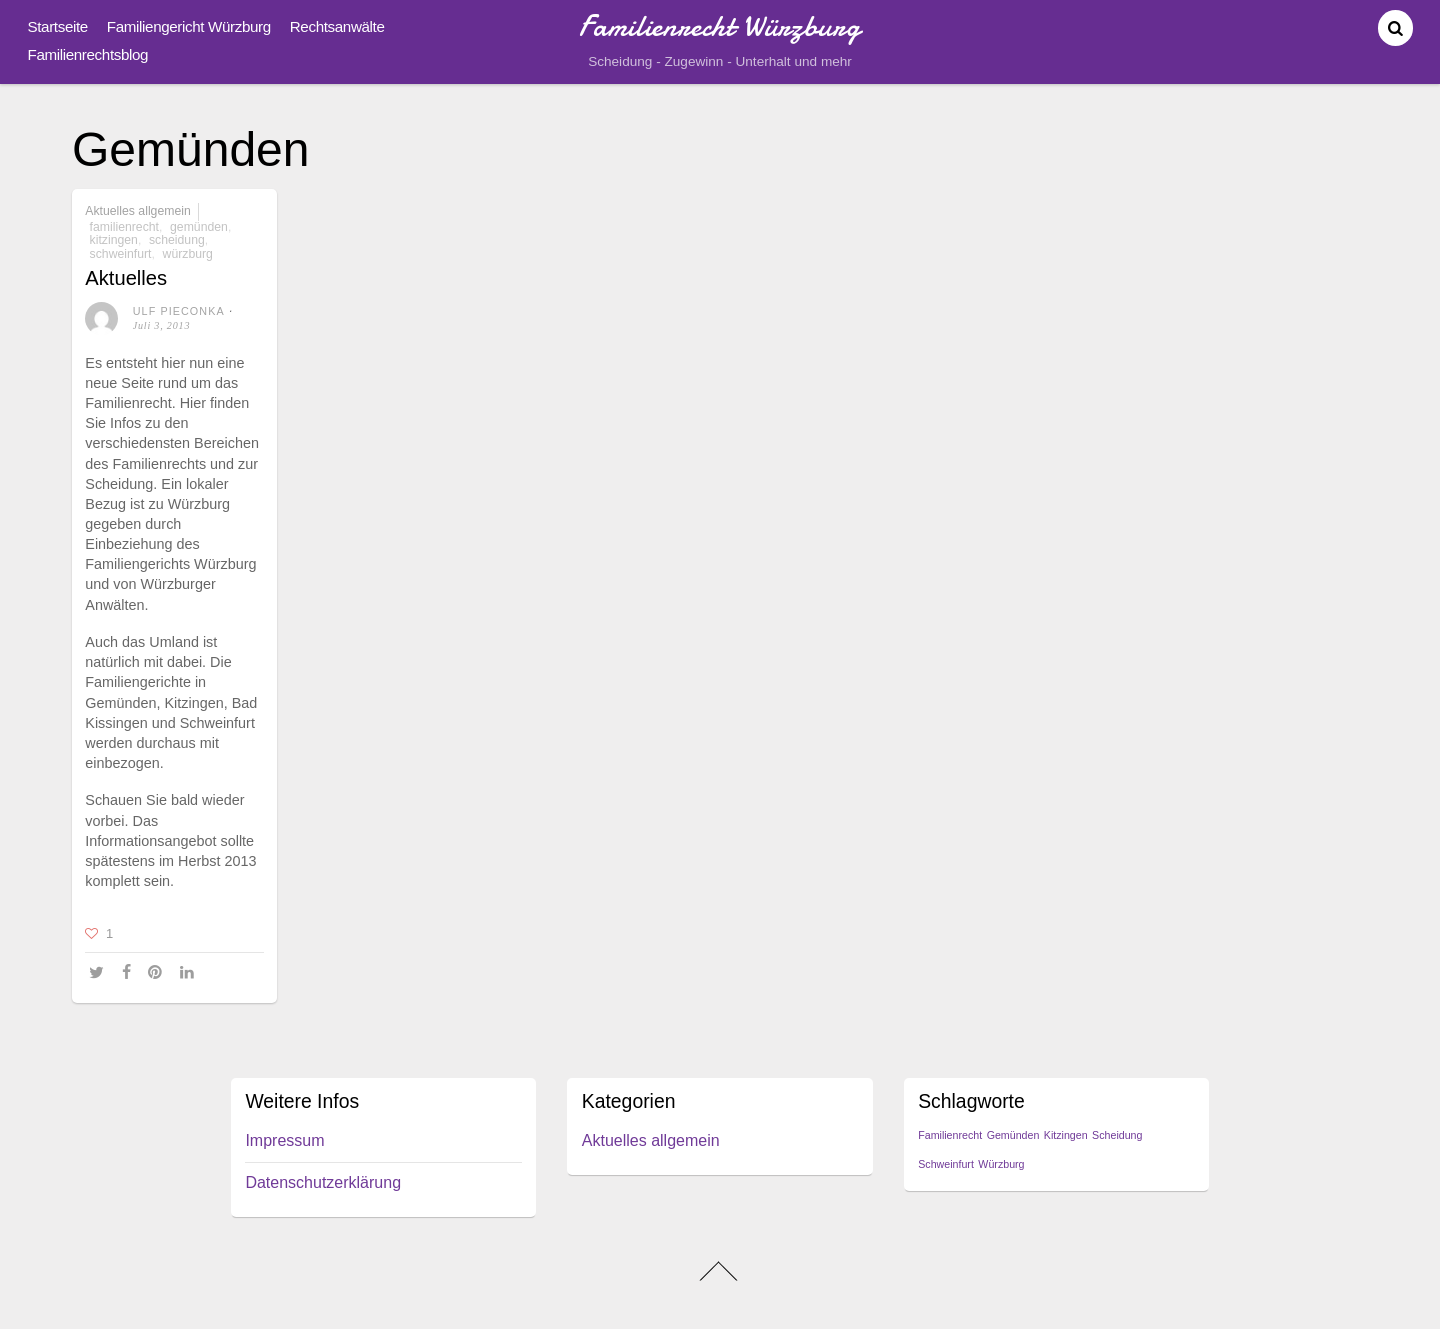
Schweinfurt (121, 254)
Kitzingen (114, 240)
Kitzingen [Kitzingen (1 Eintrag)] (1066, 1135)
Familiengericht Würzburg (189, 26)
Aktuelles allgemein (137, 211)
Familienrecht (124, 227)
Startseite (58, 26)
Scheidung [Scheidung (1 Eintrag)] (1117, 1135)
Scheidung (177, 240)
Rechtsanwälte (337, 26)
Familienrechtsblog (88, 54)
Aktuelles (126, 278)
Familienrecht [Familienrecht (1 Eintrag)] (950, 1135)
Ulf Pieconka (179, 311)
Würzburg (188, 254)
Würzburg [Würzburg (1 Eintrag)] (1001, 1164)
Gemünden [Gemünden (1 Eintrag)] (1013, 1135)
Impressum (284, 1140)
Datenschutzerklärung (323, 1182)
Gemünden (199, 227)
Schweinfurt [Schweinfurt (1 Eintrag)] (946, 1164)
